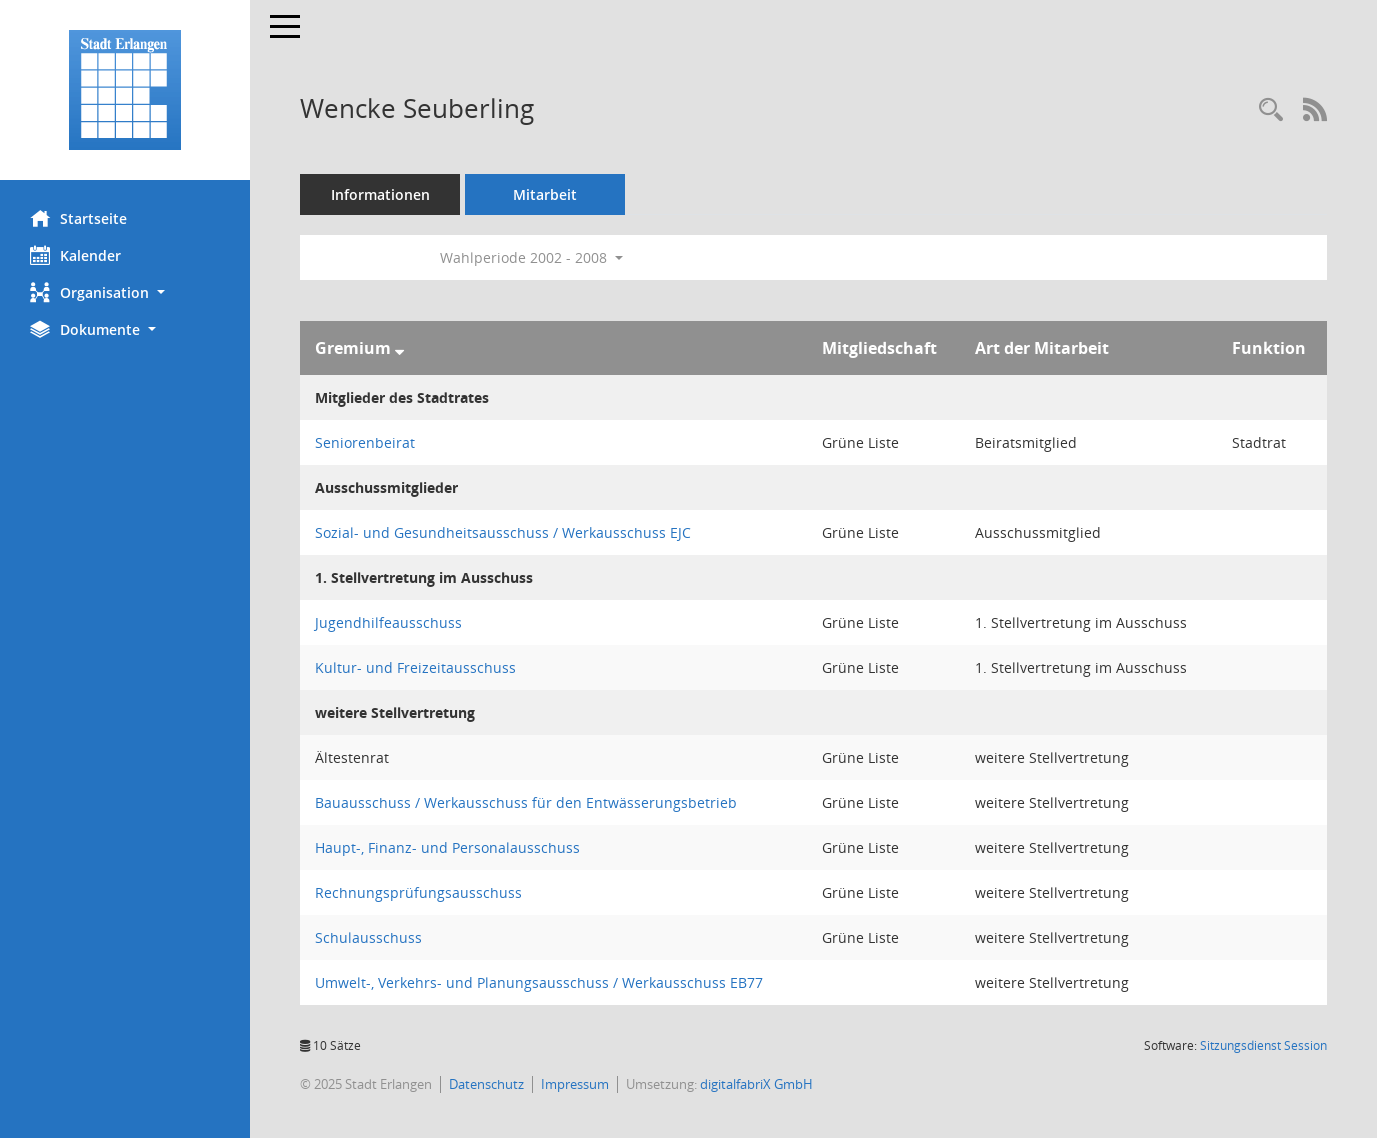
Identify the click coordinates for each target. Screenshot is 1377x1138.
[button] (125, 292)
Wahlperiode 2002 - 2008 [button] (531, 257)
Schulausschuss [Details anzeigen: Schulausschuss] (368, 937)
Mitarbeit (545, 194)
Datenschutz (486, 1084)
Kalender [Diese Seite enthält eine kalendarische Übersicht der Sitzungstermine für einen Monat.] (75, 255)
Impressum (575, 1084)
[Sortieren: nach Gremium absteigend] (399, 348)
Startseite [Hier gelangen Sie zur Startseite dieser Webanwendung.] (78, 218)
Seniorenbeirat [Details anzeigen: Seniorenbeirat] (365, 442)
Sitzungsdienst (1263, 1045)
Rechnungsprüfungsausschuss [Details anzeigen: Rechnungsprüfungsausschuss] (418, 892)
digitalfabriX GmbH (756, 1084)
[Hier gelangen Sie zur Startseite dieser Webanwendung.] (125, 90)
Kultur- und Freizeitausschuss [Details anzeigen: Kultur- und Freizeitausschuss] (415, 667)
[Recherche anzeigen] (1271, 110)
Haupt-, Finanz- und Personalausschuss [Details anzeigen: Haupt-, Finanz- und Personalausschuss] (447, 847)
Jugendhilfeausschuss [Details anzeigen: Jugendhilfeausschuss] (388, 622)
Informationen (380, 194)
